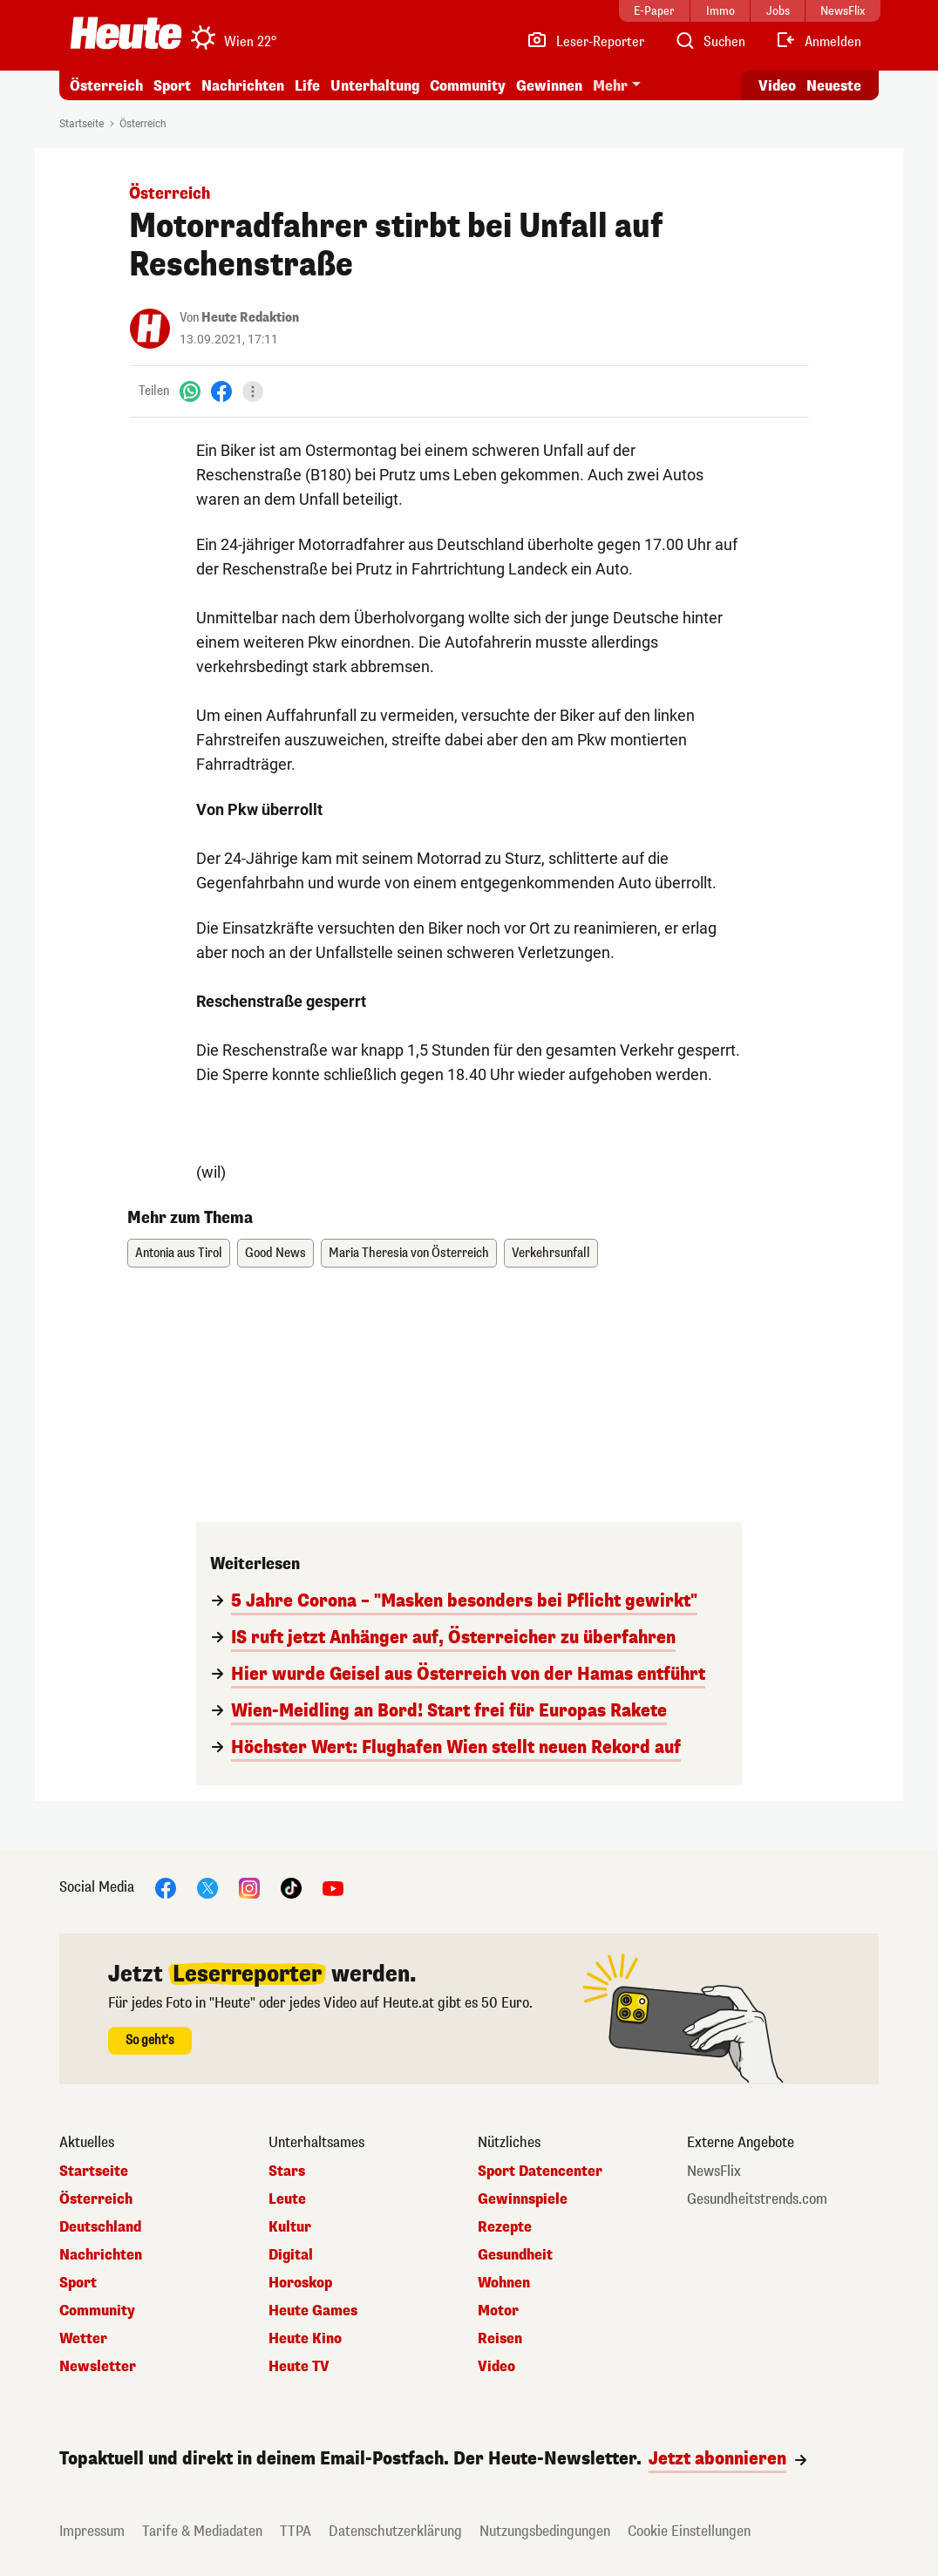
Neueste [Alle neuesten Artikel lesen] (833, 86)
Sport (172, 86)
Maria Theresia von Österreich (409, 1253)
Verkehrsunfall (551, 1253)
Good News (275, 1253)
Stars (286, 2171)
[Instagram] (249, 1887)
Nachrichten (242, 86)
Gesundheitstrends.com (757, 2199)
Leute (287, 2199)
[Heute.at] (126, 33)
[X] (207, 1887)
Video (496, 2366)
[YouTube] (333, 1887)
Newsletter (97, 2366)
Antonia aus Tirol (178, 1253)
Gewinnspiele (523, 2199)
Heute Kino (305, 2339)
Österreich (106, 86)
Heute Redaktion (250, 317)
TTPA (295, 2531)
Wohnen (504, 2283)
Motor (498, 2311)
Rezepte (505, 2227)
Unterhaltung (374, 86)
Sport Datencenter (540, 2171)
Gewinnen (549, 86)
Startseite (81, 124)
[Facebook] (221, 391)
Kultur (289, 2227)
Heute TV (299, 2366)
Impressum (92, 2531)
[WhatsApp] (190, 391)
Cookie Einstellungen (689, 2531)
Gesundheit (515, 2255)
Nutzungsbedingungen (544, 2531)
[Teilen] (252, 391)
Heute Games (312, 2311)
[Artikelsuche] (709, 42)
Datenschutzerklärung (395, 2531)
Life (307, 86)
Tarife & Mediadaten (202, 2531)
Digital (290, 2255)
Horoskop (300, 2283)
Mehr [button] (610, 86)
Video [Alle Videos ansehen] (777, 86)
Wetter (83, 2339)
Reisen (500, 2339)
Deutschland (100, 2227)
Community (468, 86)
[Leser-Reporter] (585, 42)
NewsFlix (714, 2171)
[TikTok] (291, 1887)
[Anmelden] (818, 42)
